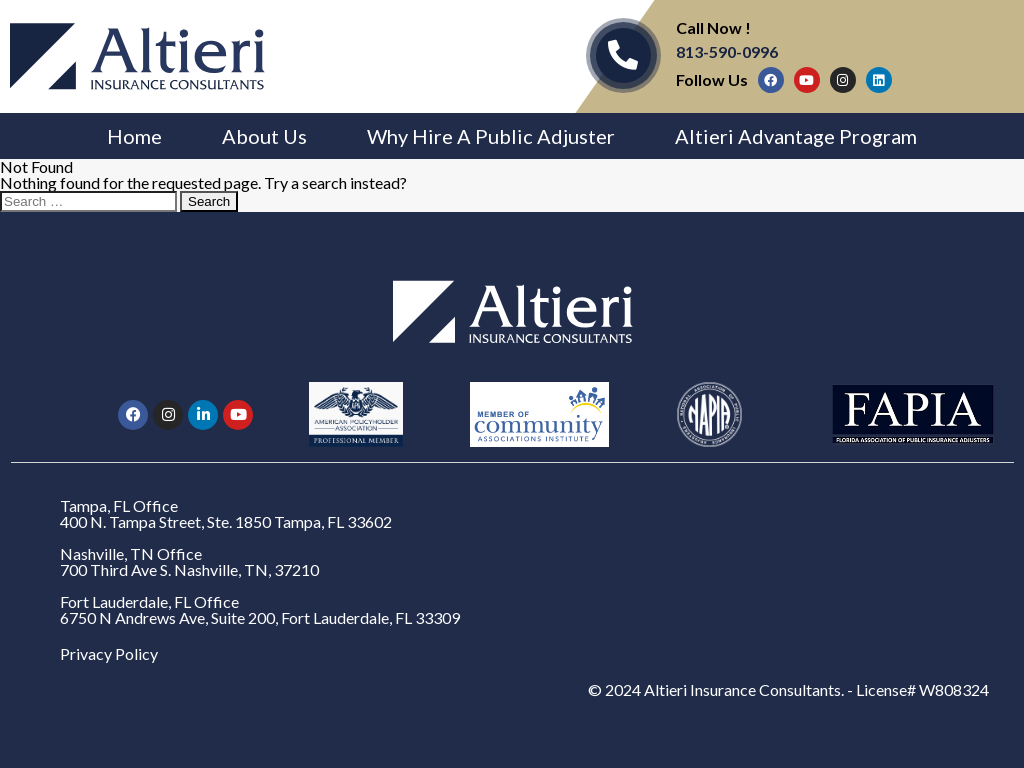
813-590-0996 (727, 51)
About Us (264, 136)
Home (134, 136)
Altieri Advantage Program (796, 136)
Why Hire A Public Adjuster (491, 136)
